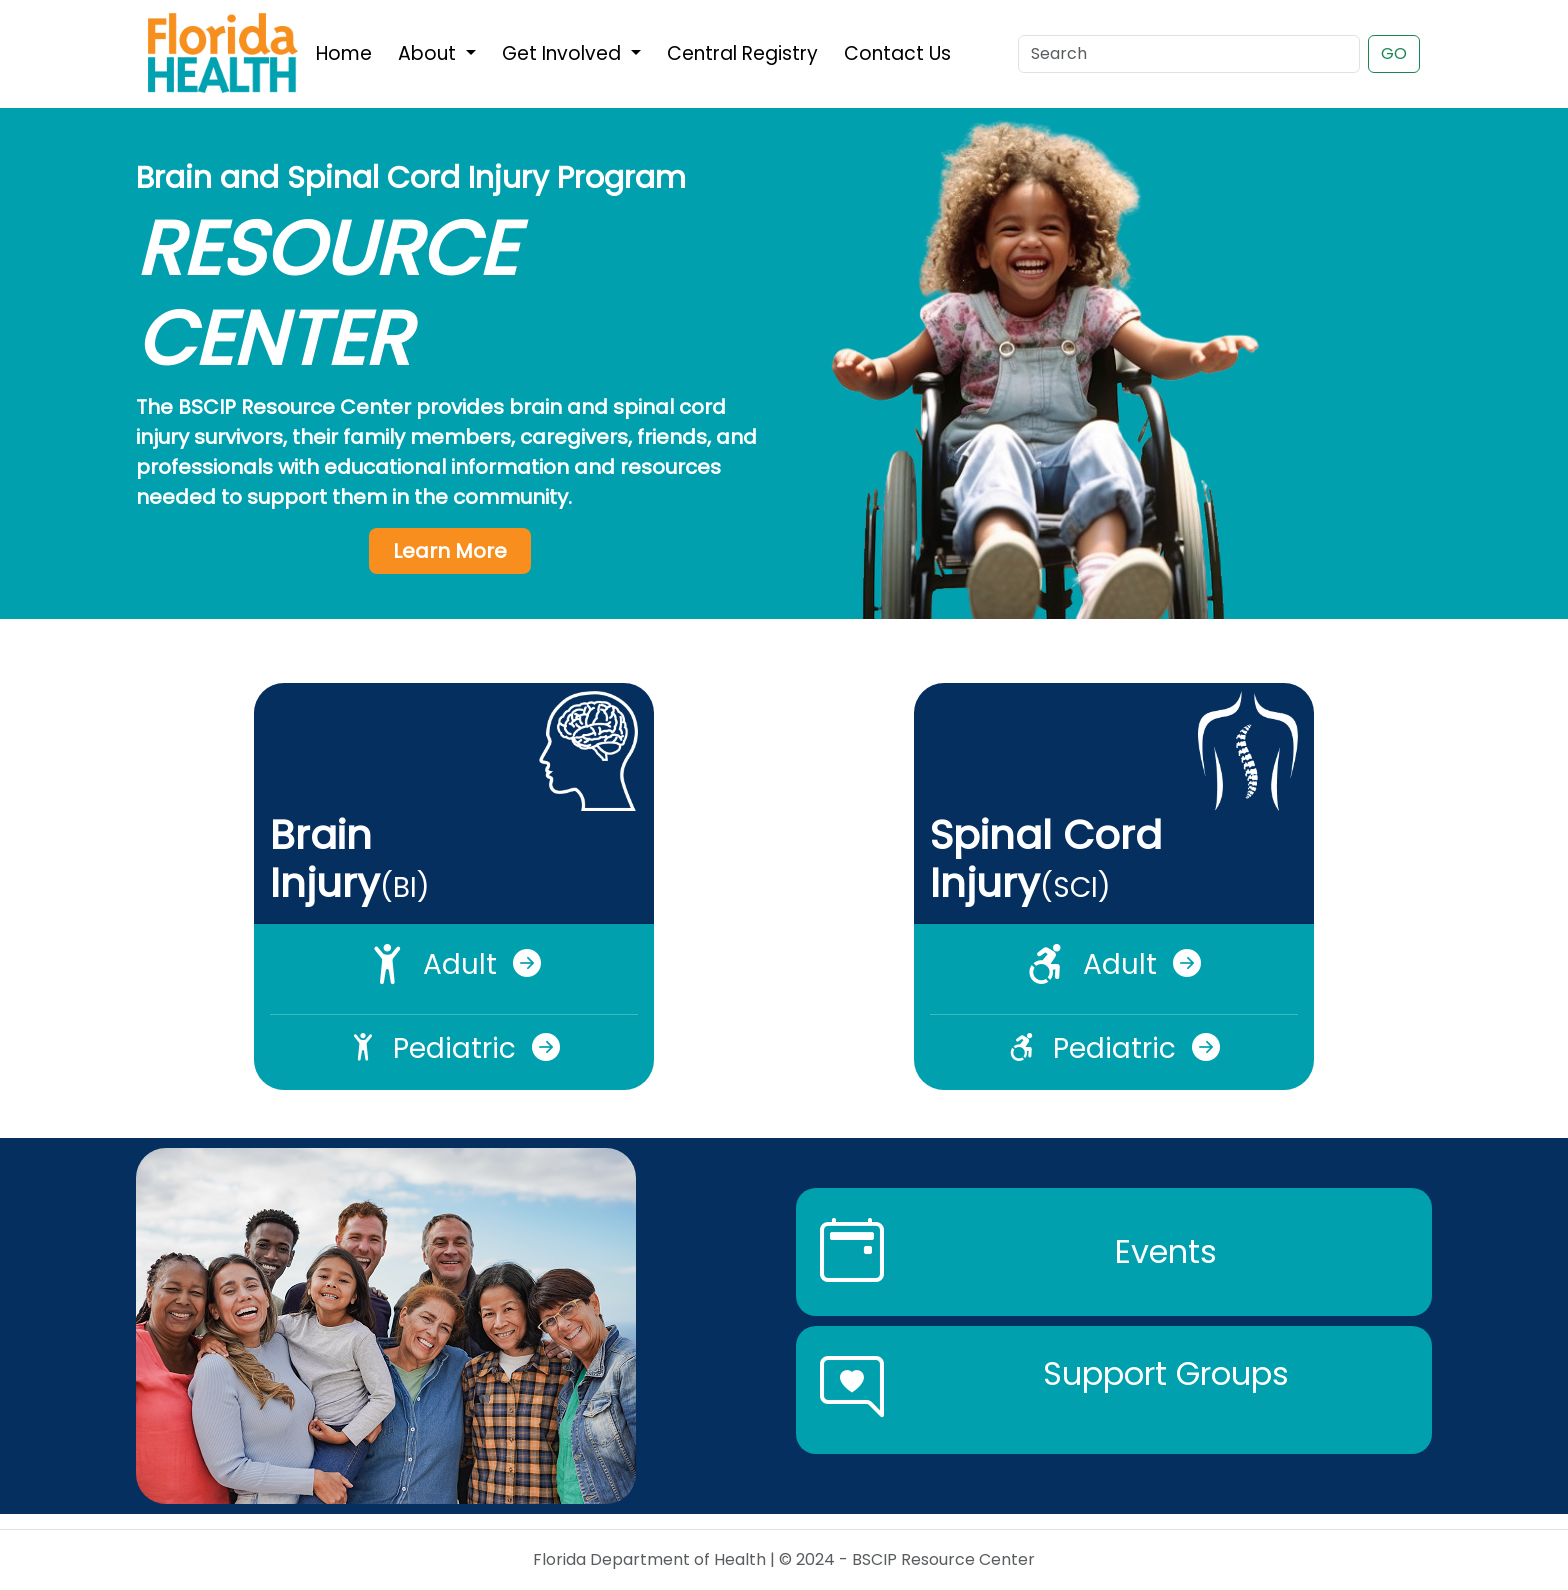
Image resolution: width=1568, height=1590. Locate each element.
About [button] (429, 53)
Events (1166, 1251)
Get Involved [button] (564, 53)
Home (344, 53)
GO (1394, 53)
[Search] (1189, 54)
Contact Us (897, 53)
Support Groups (1166, 1373)
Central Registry (742, 53)
